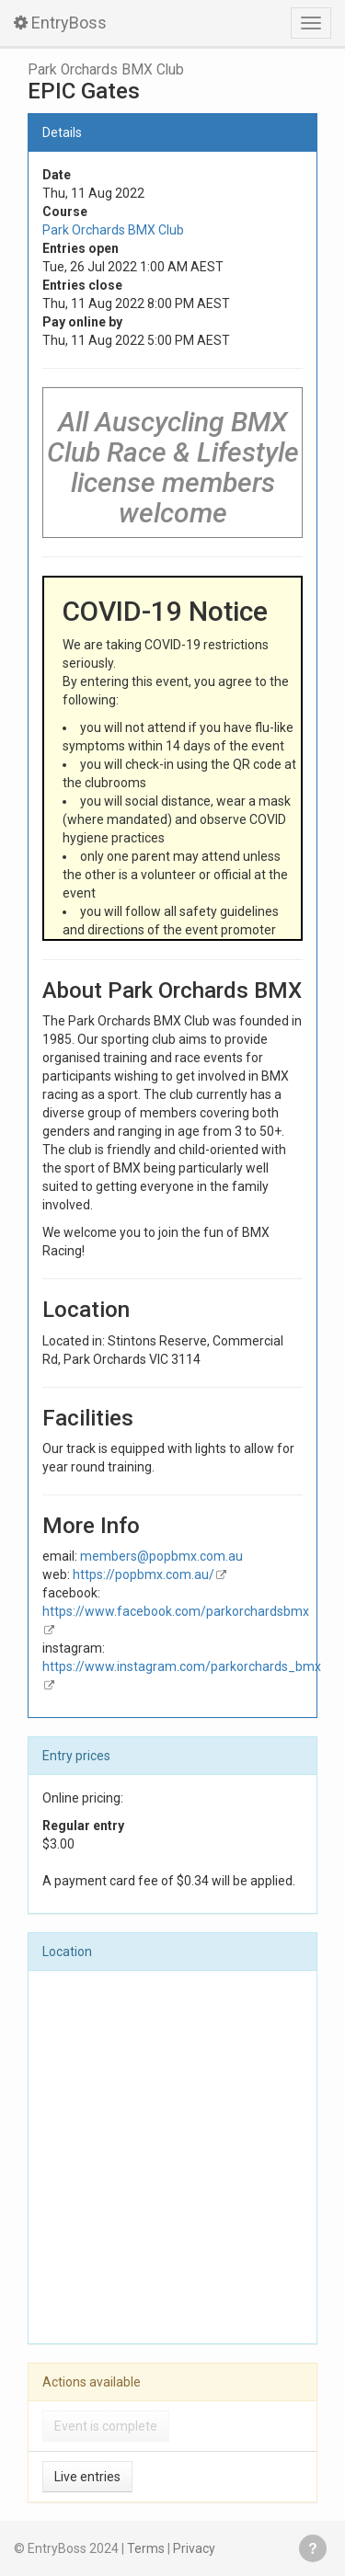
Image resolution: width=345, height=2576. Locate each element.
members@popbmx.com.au (161, 1556)
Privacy (194, 2548)
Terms (146, 2548)
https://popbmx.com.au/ (143, 1574)
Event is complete (105, 2426)
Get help (313, 2548)
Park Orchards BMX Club (106, 70)
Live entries (87, 2476)
